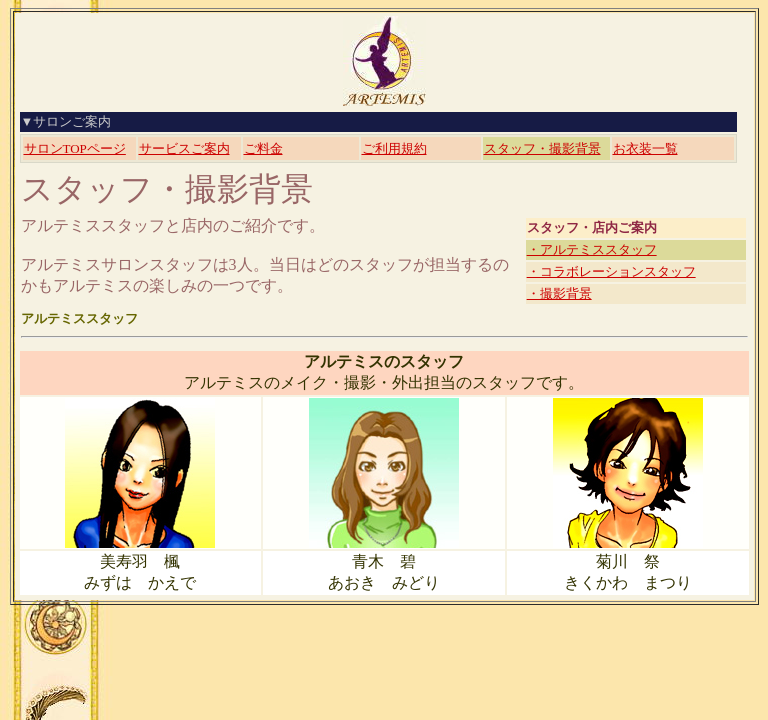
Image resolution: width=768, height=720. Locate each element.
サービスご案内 (184, 148)
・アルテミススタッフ (592, 249)
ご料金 (263, 148)
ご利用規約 (394, 148)
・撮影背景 (559, 293)
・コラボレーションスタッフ (611, 271)
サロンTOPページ (75, 148)
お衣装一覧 (645, 148)
